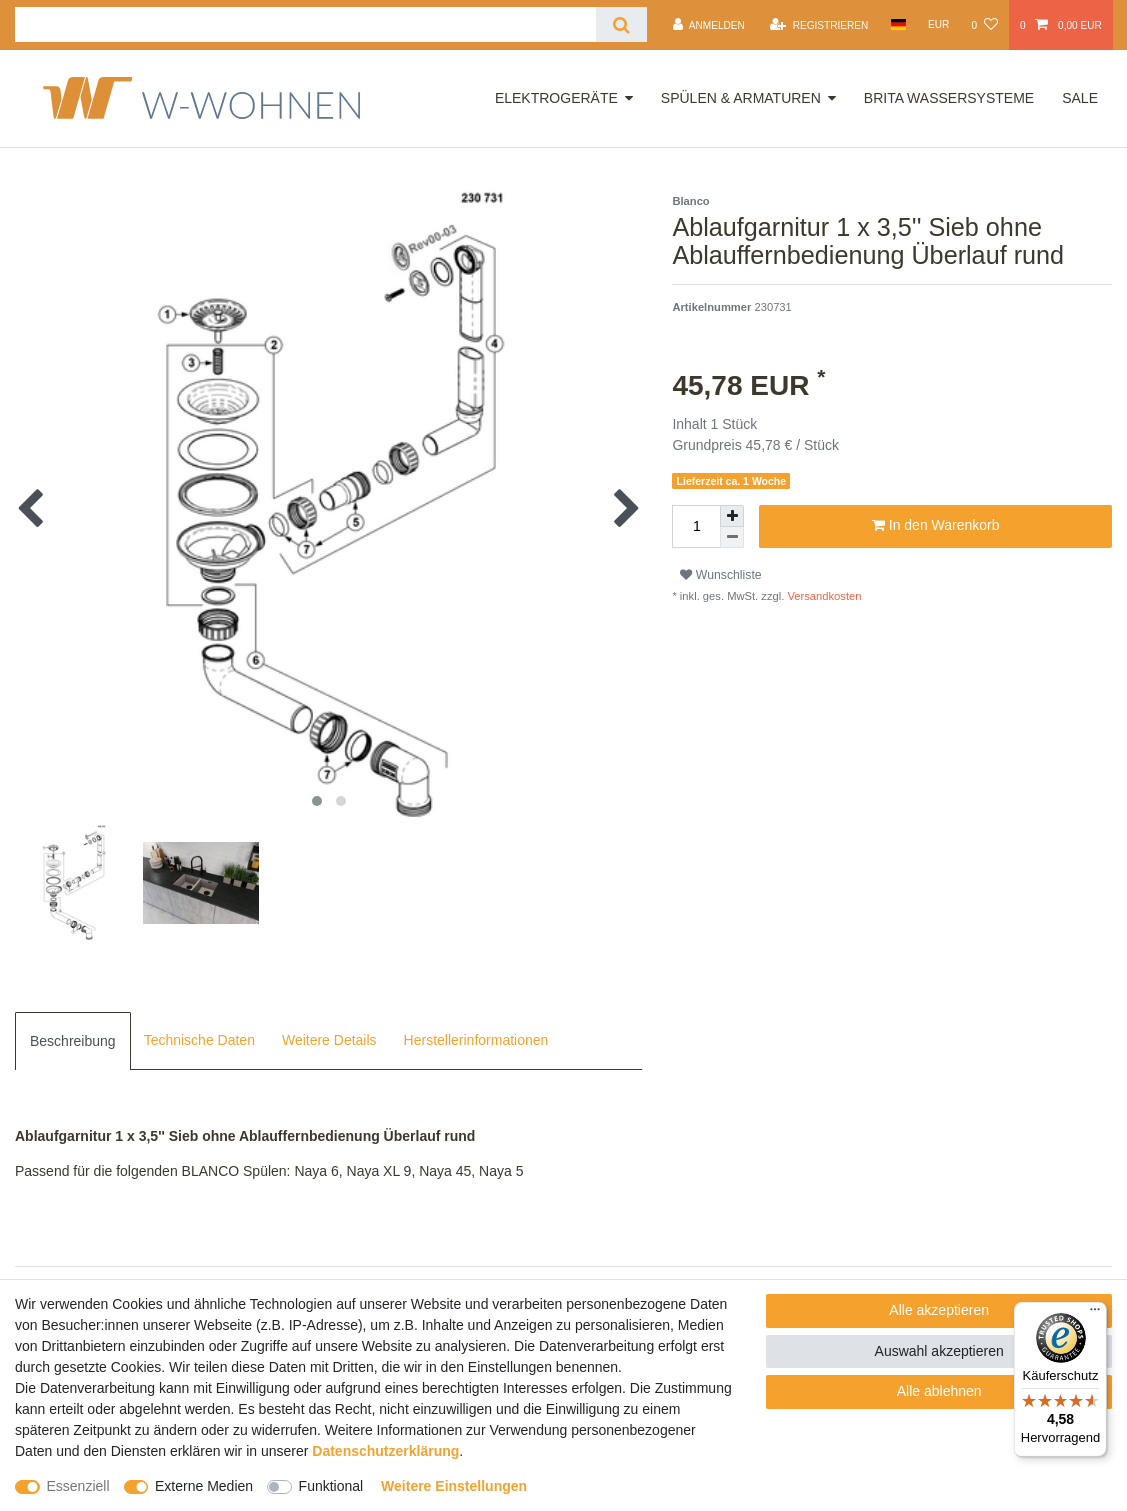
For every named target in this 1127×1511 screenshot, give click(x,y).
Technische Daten (199, 1040)
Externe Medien (204, 1486)
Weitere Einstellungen (454, 1486)
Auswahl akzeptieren (939, 1351)
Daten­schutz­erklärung (385, 1451)
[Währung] (939, 24)
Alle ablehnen (939, 1391)
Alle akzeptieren (939, 1310)
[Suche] (621, 24)
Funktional (331, 1486)
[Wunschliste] (984, 25)
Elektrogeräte (556, 98)
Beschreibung (73, 1041)
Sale (1080, 98)
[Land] (897, 24)
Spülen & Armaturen (741, 98)
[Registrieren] (819, 25)
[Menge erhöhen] (732, 516)
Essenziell (78, 1486)
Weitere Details (329, 1040)
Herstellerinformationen (476, 1040)
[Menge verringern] (732, 537)
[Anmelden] (709, 25)
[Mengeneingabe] (696, 526)
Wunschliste (720, 575)
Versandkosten (822, 596)
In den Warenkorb (936, 526)
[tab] (73, 1041)
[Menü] (1095, 1314)
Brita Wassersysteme (949, 98)
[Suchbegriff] (305, 24)
